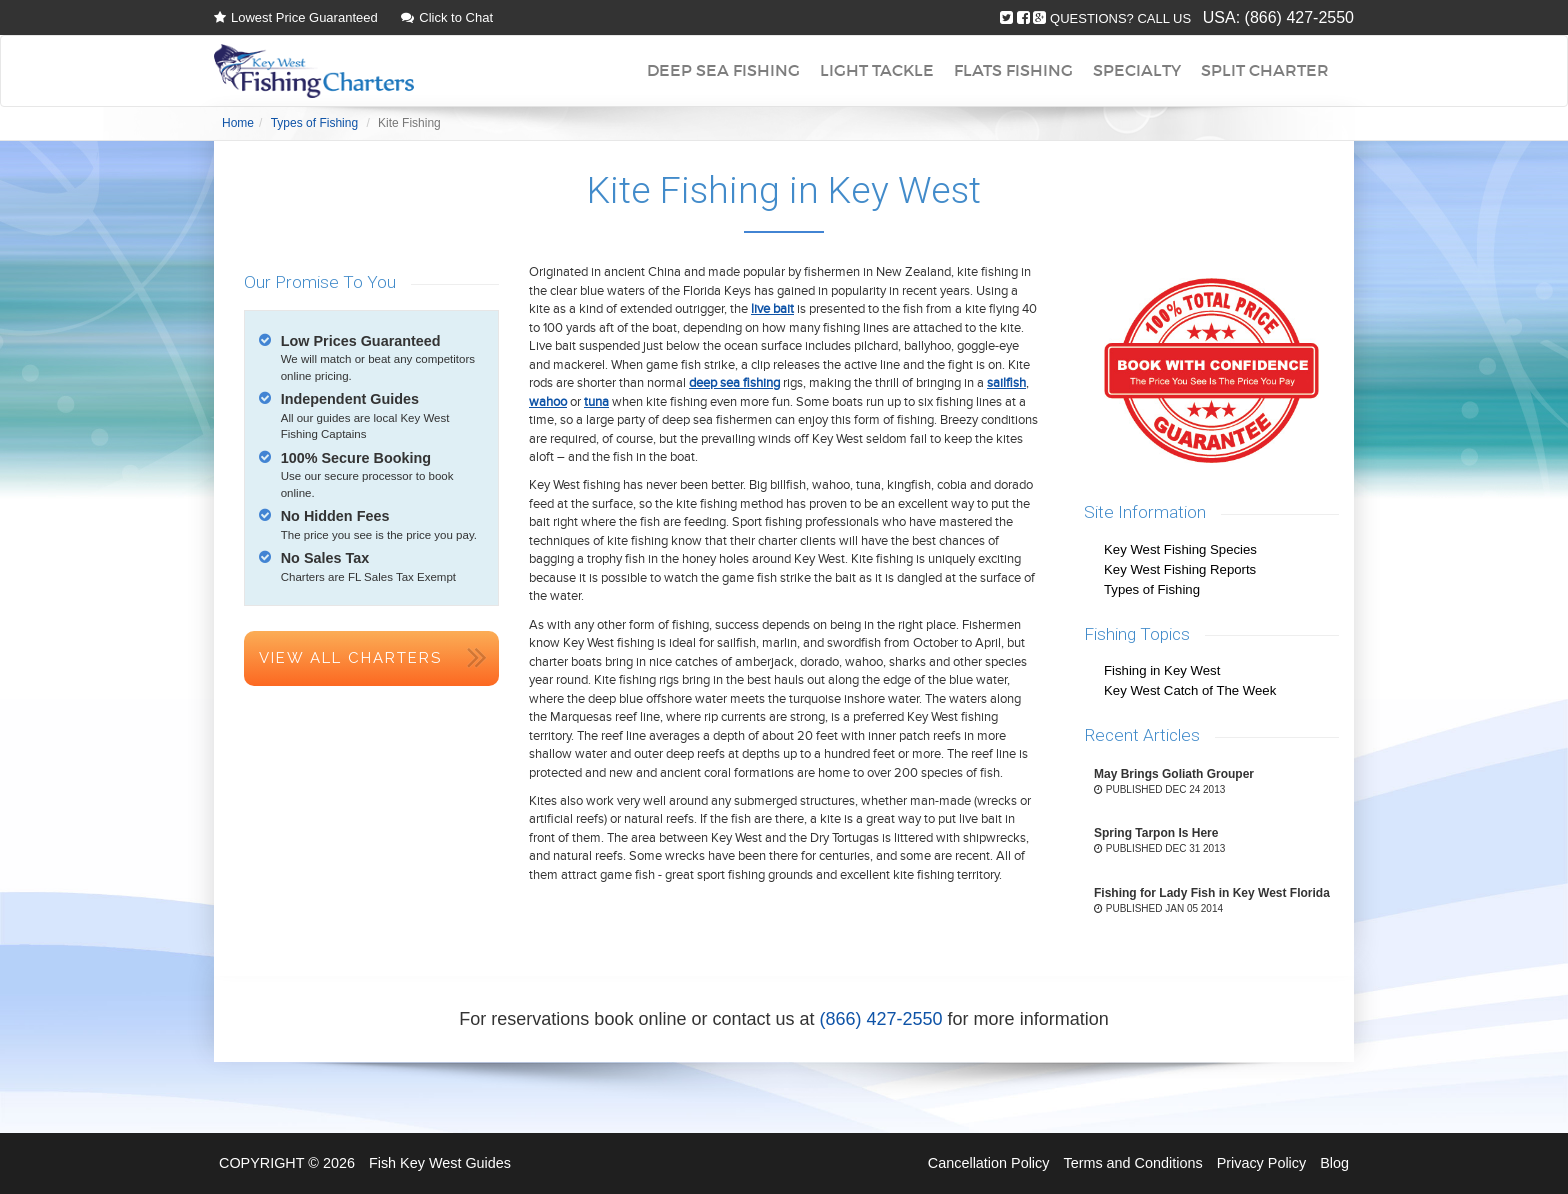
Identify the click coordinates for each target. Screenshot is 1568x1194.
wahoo (548, 402)
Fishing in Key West (1162, 670)
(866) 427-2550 (1299, 17)
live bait (772, 309)
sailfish (1006, 383)
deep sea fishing (734, 383)
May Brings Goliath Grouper (1174, 774)
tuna (596, 402)
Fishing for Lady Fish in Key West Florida (1212, 893)
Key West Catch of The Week (1190, 690)
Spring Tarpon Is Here (1156, 833)
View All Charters (350, 658)
